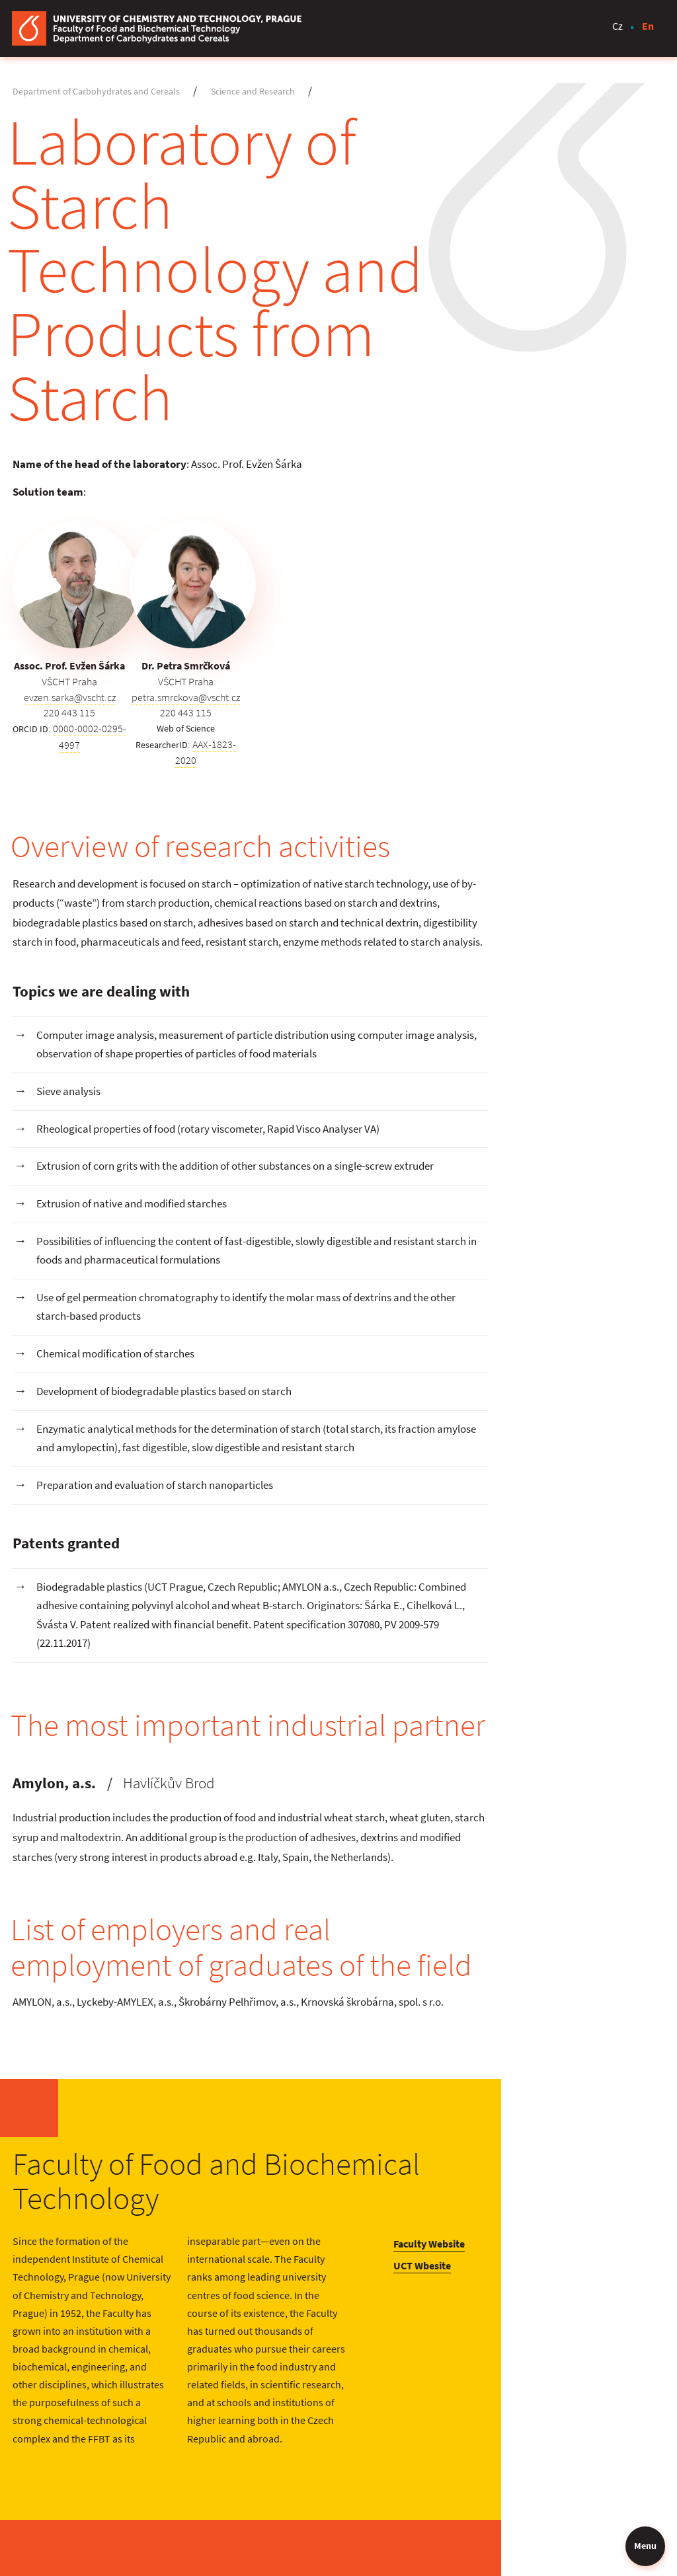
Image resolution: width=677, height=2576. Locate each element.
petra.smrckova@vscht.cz (250, 580)
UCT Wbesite (593, 2122)
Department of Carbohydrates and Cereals (100, 92)
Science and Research (258, 92)
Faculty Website (600, 2100)
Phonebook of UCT (502, 2480)
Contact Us (483, 2413)
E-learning (588, 2413)
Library (475, 2436)
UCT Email (588, 2471)
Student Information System (612, 2442)
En (647, 28)
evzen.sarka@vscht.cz (94, 580)
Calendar (479, 2458)
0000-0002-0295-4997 (114, 612)
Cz (617, 27)
